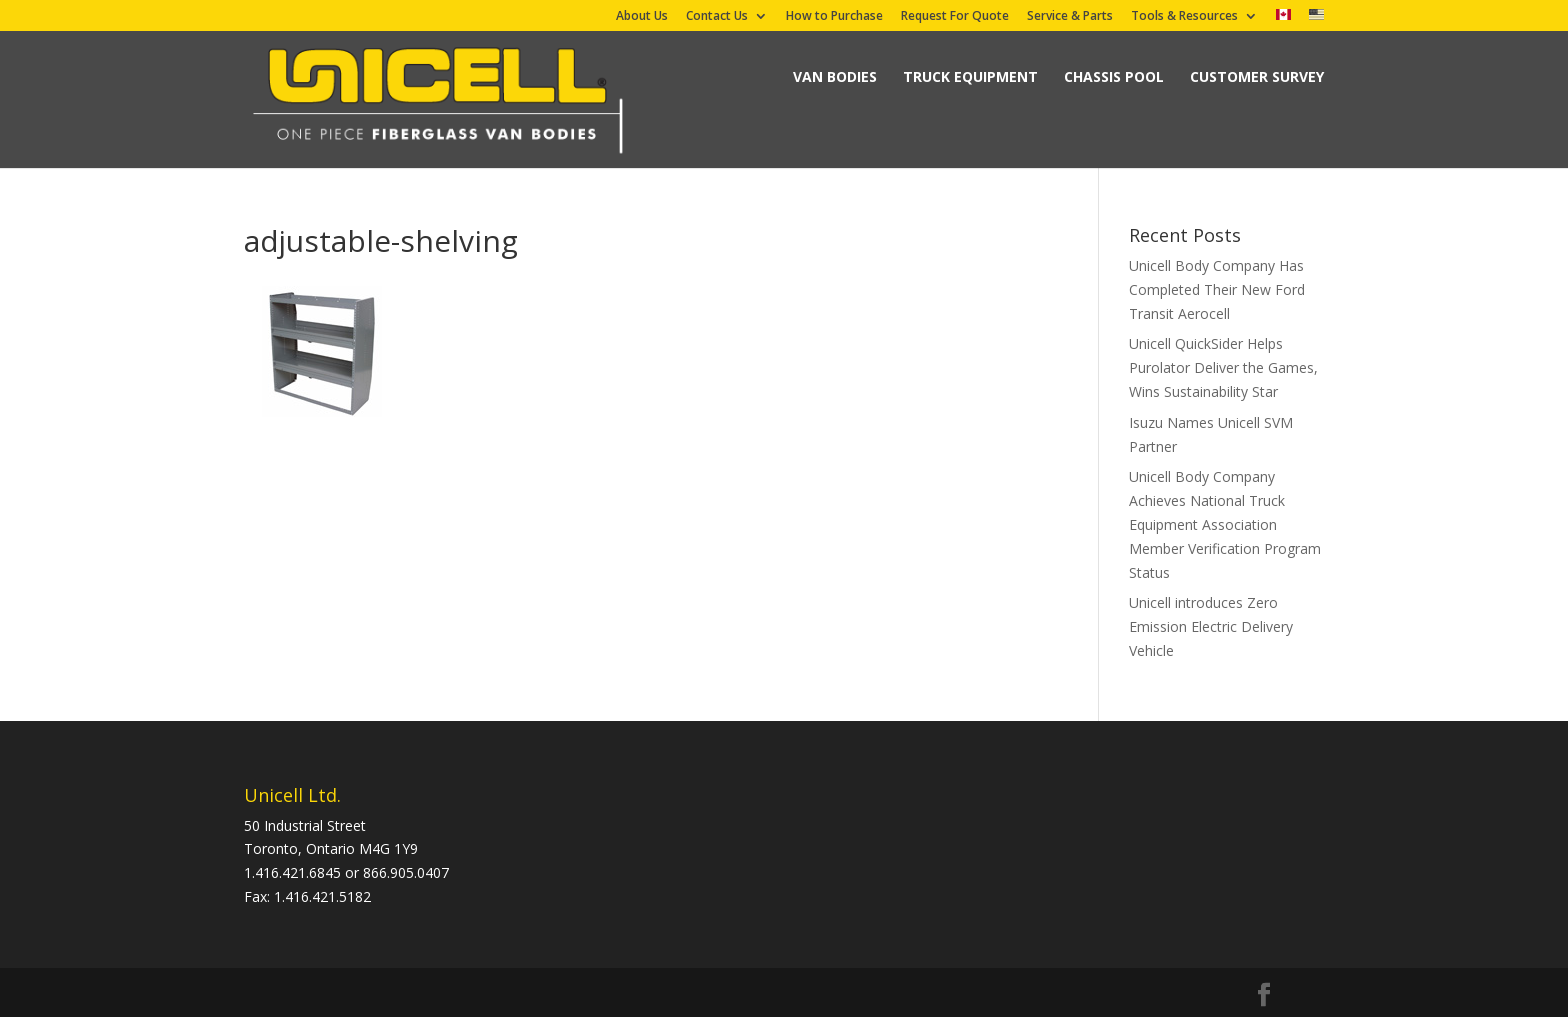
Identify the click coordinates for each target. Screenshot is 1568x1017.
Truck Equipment (970, 76)
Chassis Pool (1114, 76)
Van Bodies (835, 76)
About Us (642, 17)
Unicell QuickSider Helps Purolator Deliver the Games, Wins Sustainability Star (1223, 367)
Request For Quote (955, 17)
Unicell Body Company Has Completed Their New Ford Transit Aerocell (1217, 289)
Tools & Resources (1184, 17)
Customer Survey (1257, 76)
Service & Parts (1070, 17)
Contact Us (717, 17)
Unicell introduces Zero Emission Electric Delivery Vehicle (1211, 626)
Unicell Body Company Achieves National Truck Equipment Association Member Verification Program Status (1225, 524)
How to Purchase (834, 17)
